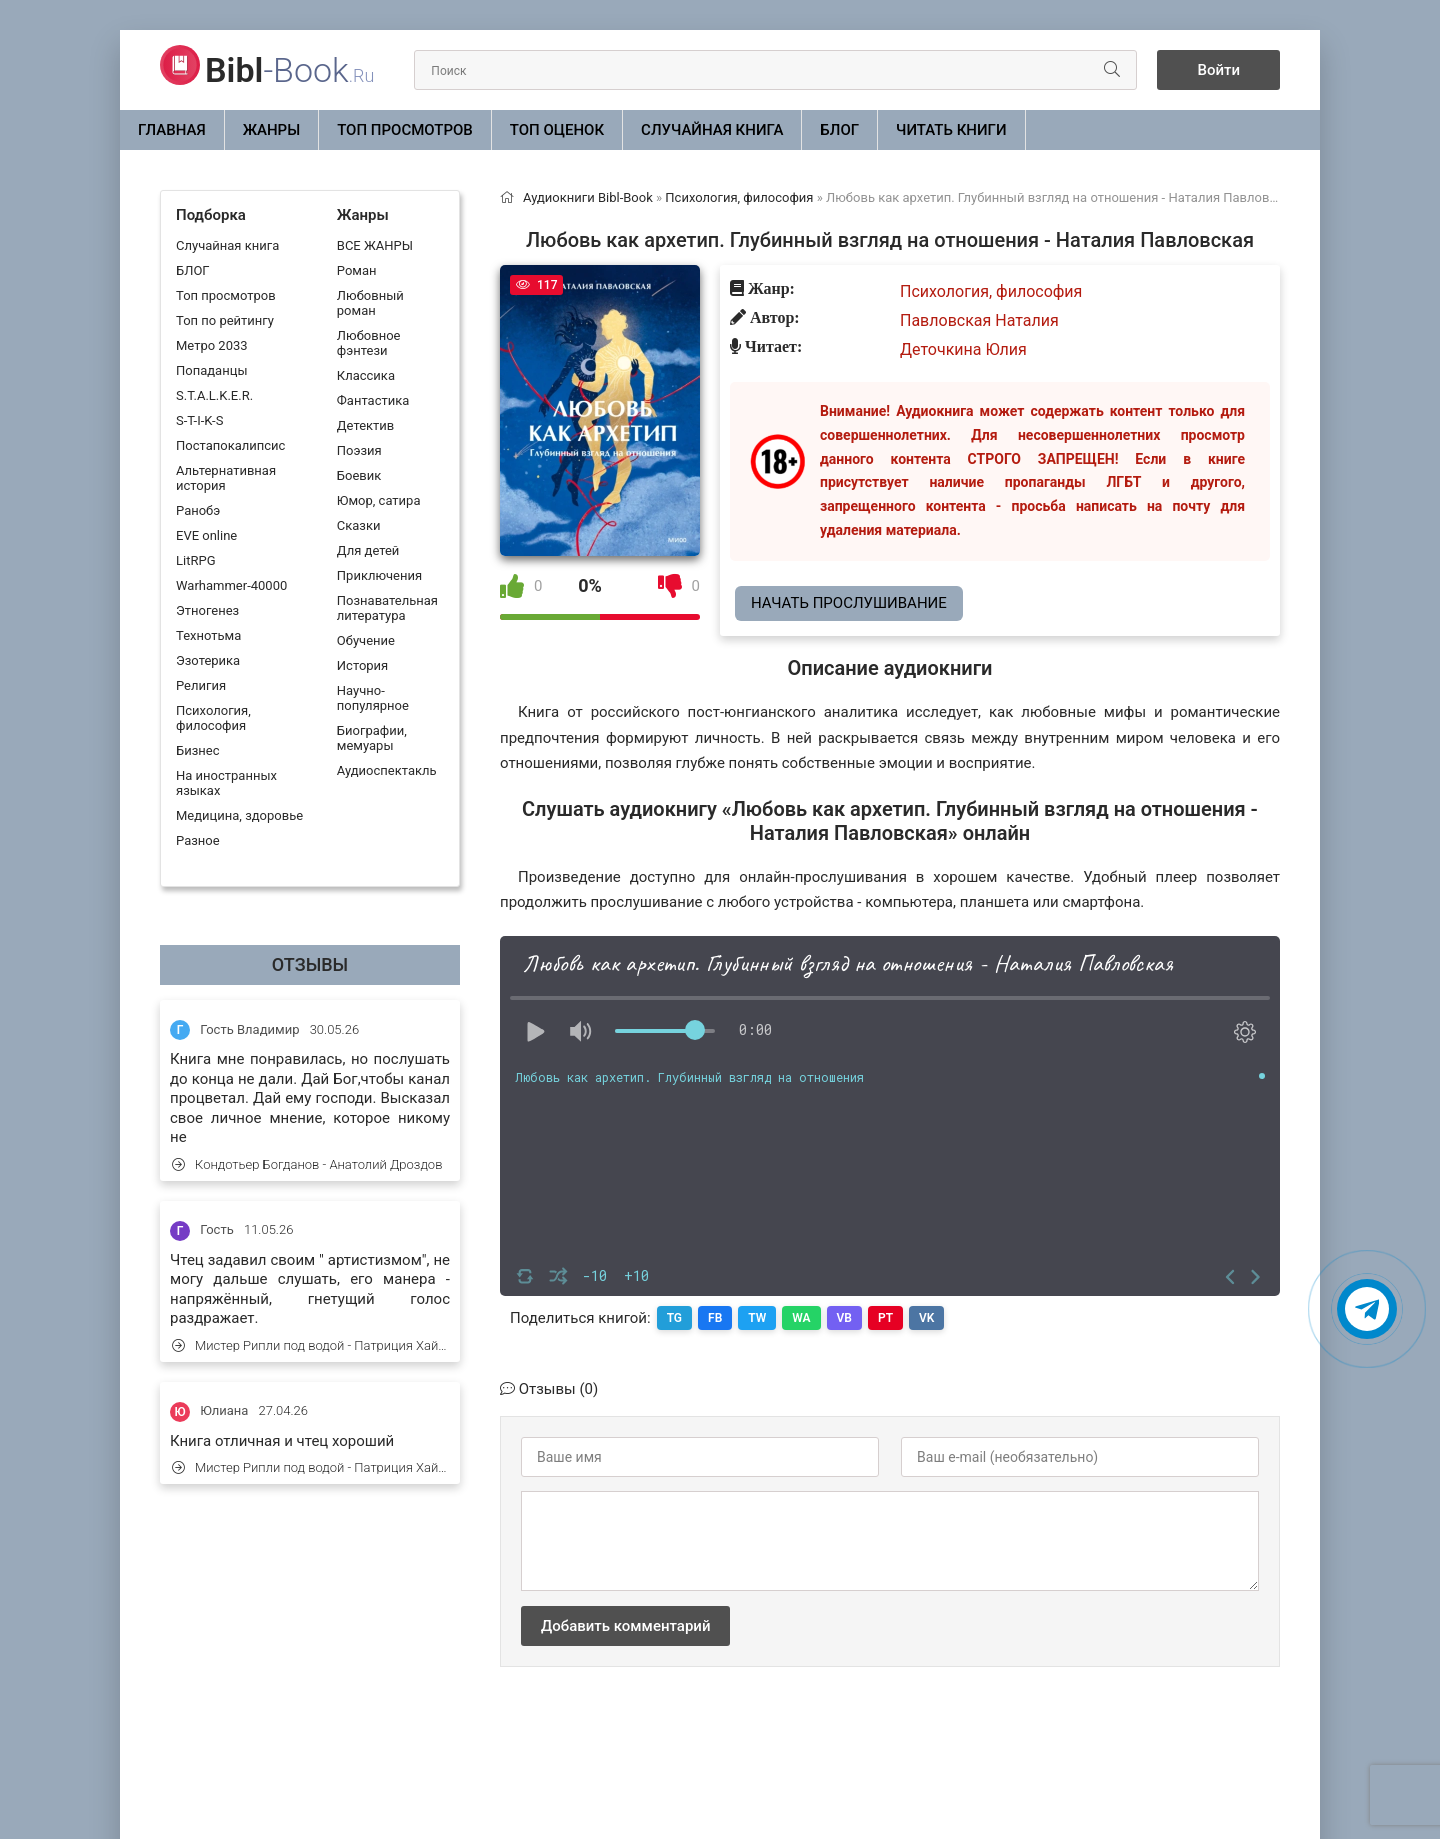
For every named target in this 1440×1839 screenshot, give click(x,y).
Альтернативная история (226, 478)
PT (885, 1318)
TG (674, 1318)
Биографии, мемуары (372, 738)
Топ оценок (557, 130)
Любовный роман (370, 303)
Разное (198, 840)
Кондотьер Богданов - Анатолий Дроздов (307, 1164)
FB (715, 1318)
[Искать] (1112, 70)
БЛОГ (839, 130)
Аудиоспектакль (387, 770)
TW (757, 1318)
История (362, 665)
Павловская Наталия (979, 320)
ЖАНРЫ (272, 130)
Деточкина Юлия (963, 349)
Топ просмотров (405, 130)
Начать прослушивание (849, 603)
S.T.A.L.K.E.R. (214, 395)
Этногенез (207, 610)
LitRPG (195, 560)
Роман (357, 270)
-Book (289, 70)
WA (801, 1318)
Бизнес (198, 750)
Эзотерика (208, 660)
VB (844, 1318)
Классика (366, 375)
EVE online (206, 535)
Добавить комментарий (625, 1626)
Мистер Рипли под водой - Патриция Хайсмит (311, 1345)
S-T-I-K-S (199, 420)
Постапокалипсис (230, 445)
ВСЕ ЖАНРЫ (375, 245)
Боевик (359, 475)
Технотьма (208, 635)
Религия (201, 685)
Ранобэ (198, 510)
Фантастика (373, 400)
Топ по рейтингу (225, 320)
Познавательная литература (387, 608)
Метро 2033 (212, 345)
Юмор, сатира (379, 500)
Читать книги (951, 130)
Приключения (379, 575)
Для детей (368, 550)
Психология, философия (213, 718)
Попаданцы (211, 370)
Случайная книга (712, 130)
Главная (172, 130)
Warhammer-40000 (231, 585)
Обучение (366, 640)
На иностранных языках (226, 783)
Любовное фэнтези (369, 343)
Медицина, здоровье (239, 815)
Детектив (365, 425)
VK (926, 1318)
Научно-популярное (373, 698)
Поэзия (359, 450)
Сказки (359, 525)
